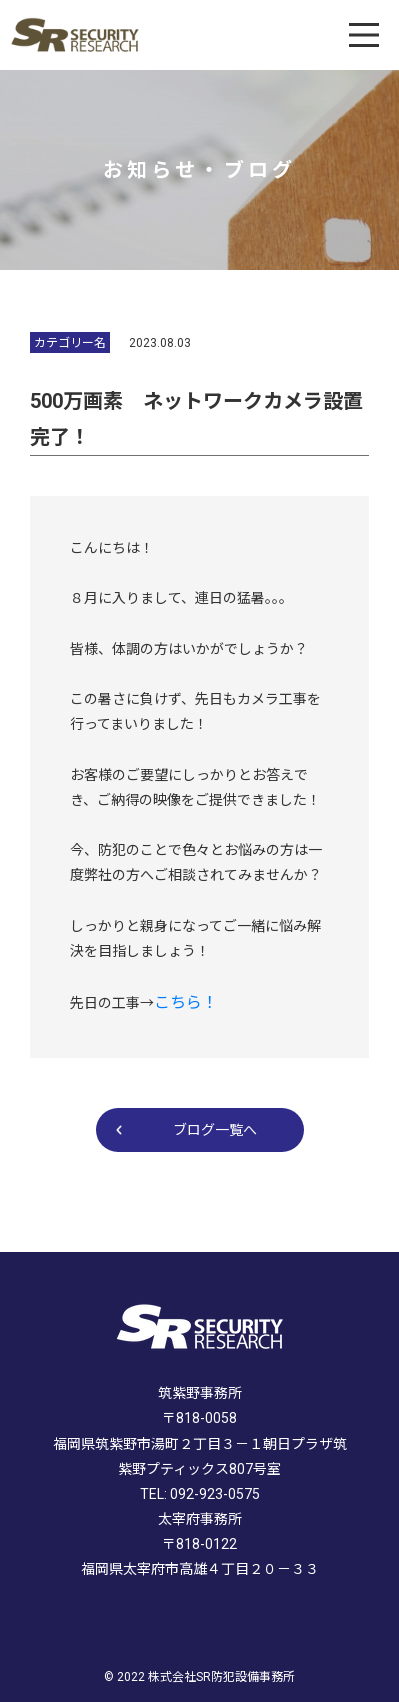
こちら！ (186, 1002)
